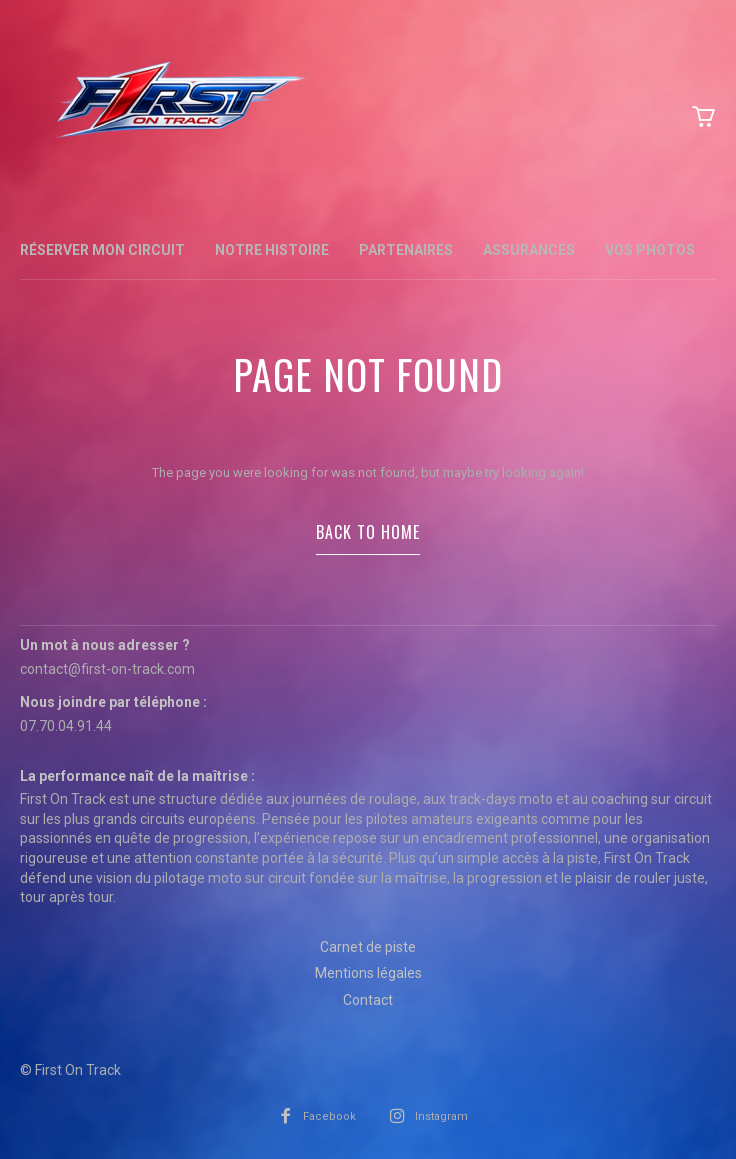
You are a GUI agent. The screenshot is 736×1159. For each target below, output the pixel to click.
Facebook (329, 1116)
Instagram (441, 1116)
